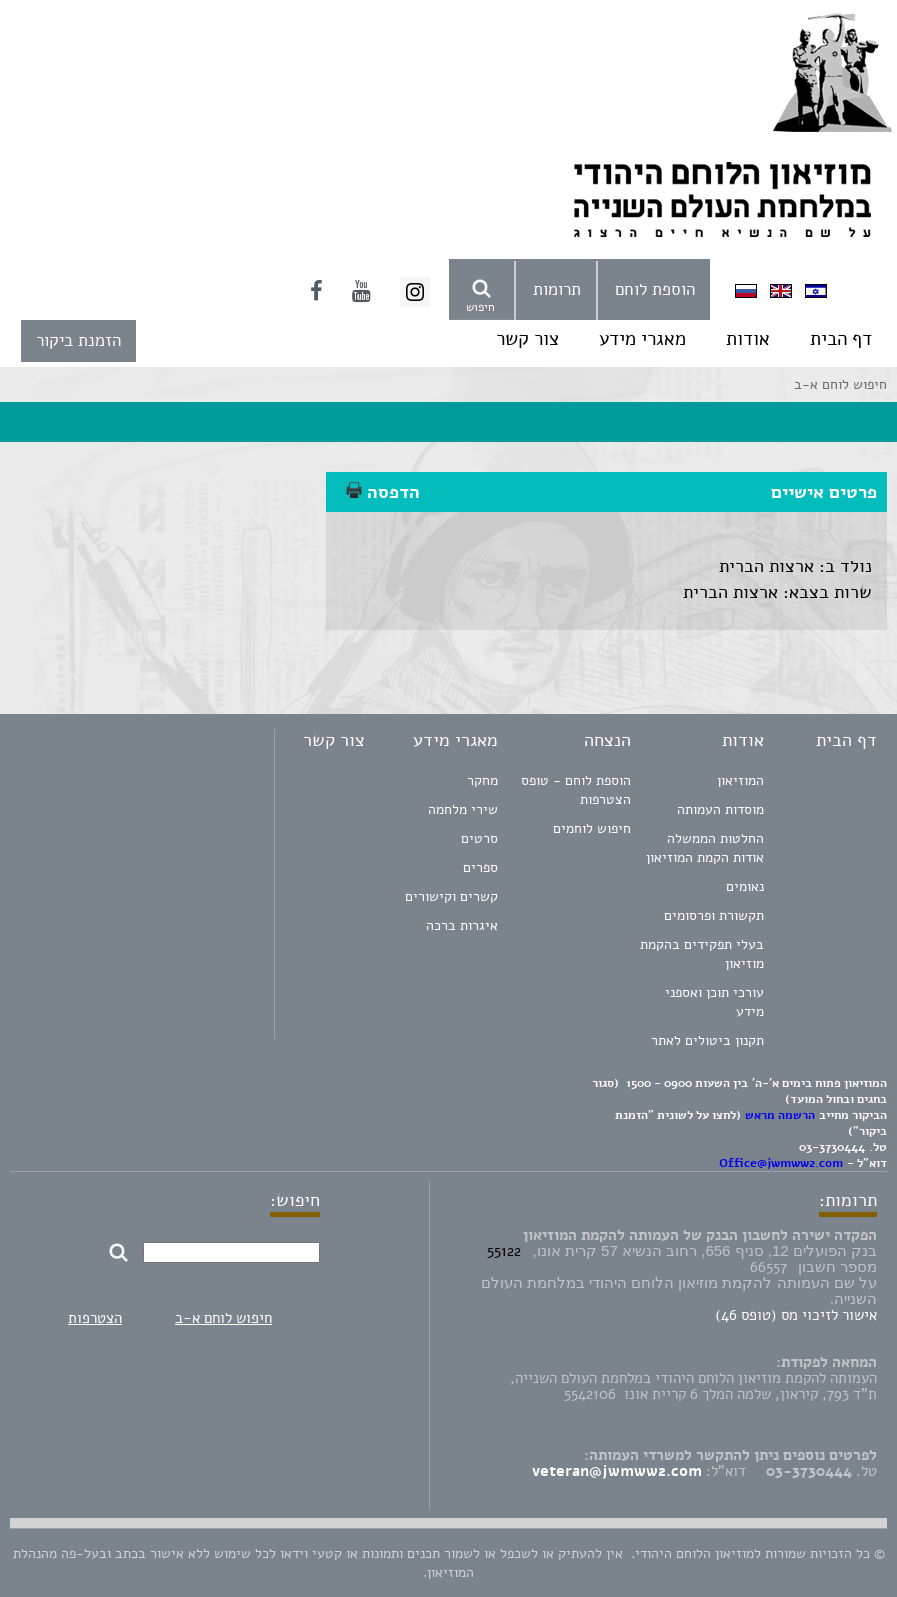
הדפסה (383, 492)
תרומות (557, 289)
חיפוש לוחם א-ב (223, 1318)
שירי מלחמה (463, 809)
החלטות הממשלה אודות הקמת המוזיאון (705, 848)
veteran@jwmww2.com (617, 1471)
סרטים (479, 838)
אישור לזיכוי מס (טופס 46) (796, 1315)
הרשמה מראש (780, 1115)
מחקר (482, 780)
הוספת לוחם (655, 289)
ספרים (480, 867)
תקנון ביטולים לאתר (707, 1040)
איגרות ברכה (462, 925)
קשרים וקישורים (451, 896)
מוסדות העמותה (720, 809)
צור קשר (527, 339)
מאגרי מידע (642, 339)
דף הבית (841, 339)
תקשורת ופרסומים (714, 915)
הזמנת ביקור (78, 340)
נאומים (745, 886)
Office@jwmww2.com (781, 1163)
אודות (748, 339)
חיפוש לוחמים (592, 828)
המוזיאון (740, 780)
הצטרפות (95, 1318)
